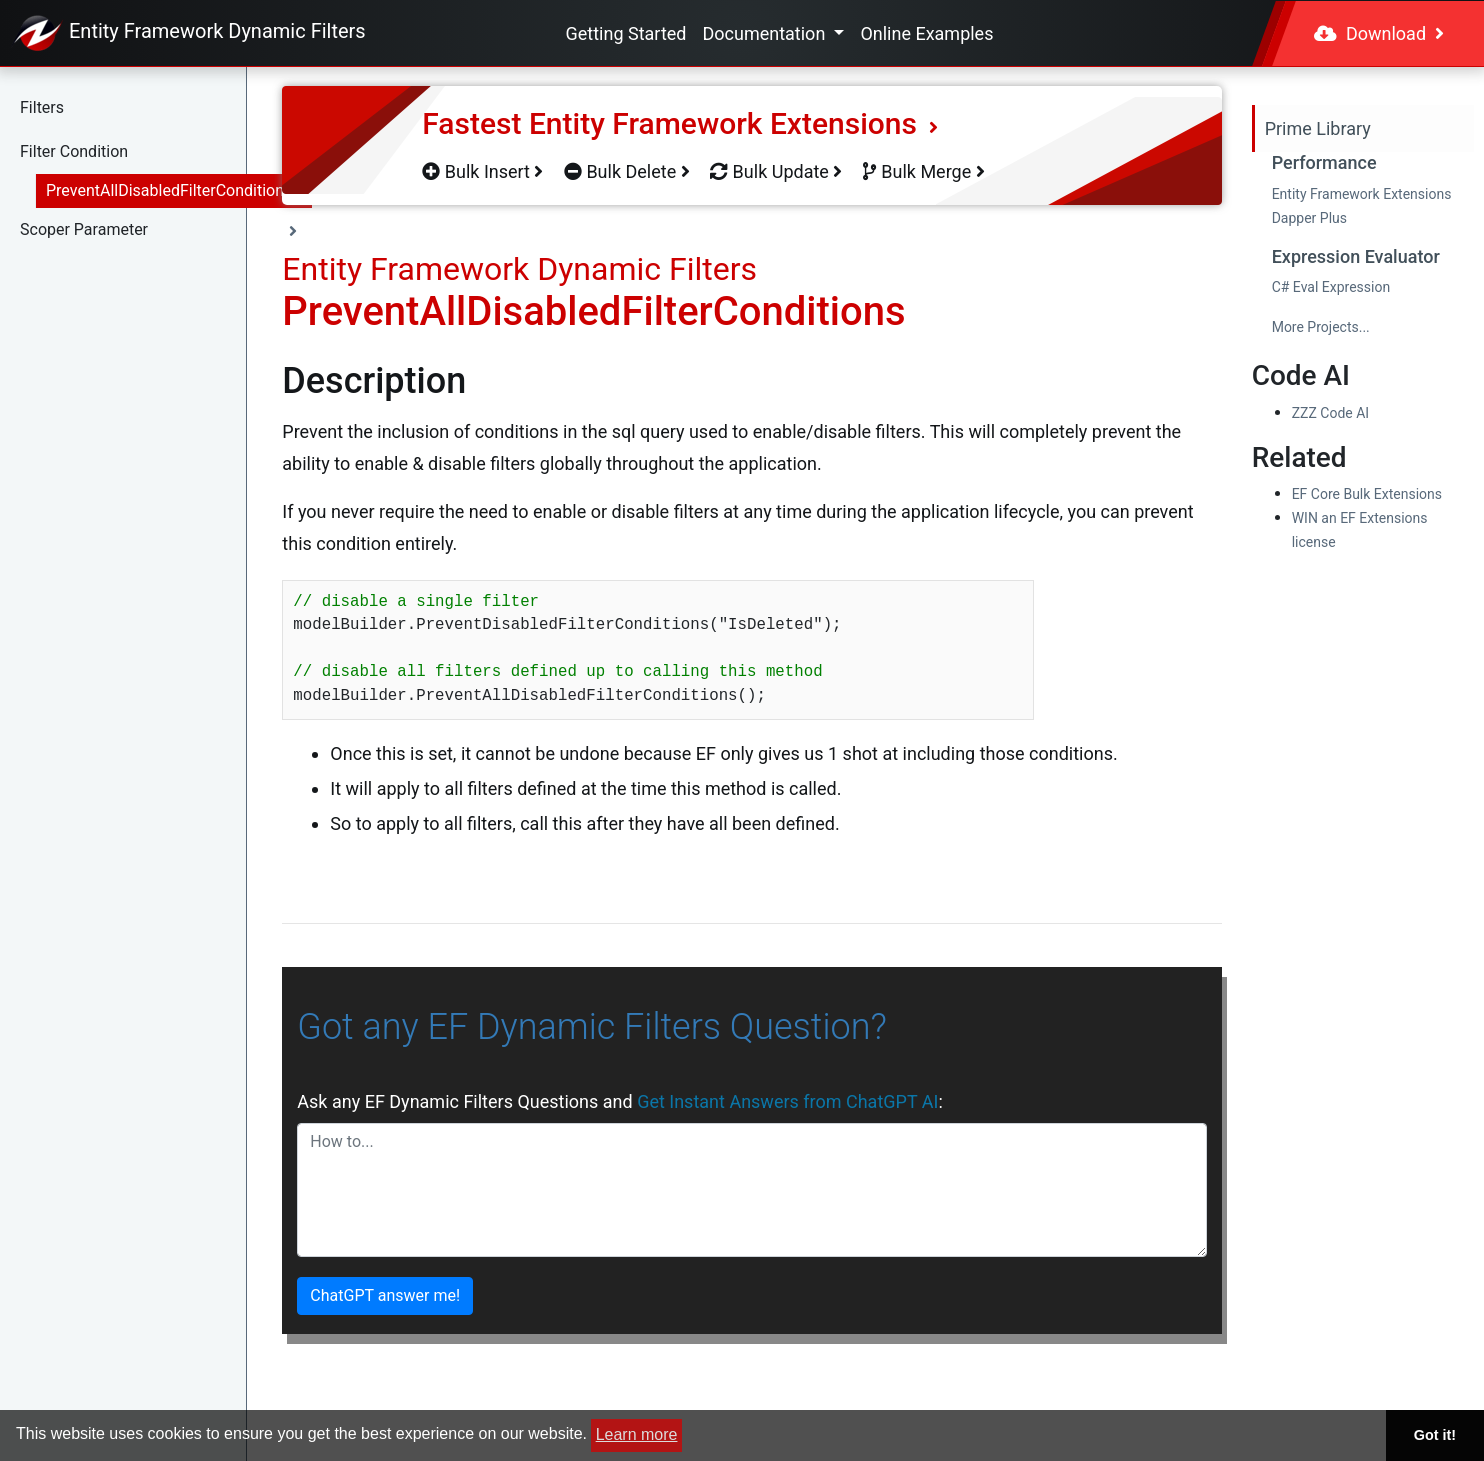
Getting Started (626, 33)
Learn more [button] (637, 1434)
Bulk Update (776, 171)
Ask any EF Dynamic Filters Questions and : (619, 1101)
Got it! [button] (1435, 1435)
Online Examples (926, 33)
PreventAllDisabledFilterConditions (169, 190)
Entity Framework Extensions (1362, 194)
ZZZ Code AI (1330, 413)
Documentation (765, 33)
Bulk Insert (482, 171)
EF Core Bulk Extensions (1367, 494)
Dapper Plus (1309, 218)
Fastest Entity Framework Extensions (680, 123)
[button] (166, 108)
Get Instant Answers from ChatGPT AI (787, 1101)
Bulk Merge (924, 171)
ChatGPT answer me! (385, 1295)
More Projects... (1321, 327)
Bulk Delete (627, 171)
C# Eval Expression (1331, 287)
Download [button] (1379, 33)
